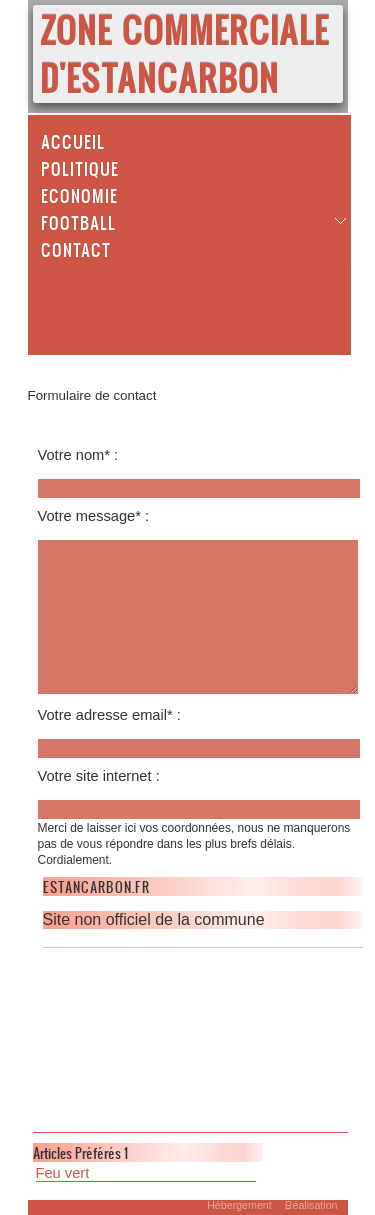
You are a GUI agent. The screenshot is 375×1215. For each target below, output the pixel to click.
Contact (76, 249)
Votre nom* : (78, 455)
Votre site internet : (99, 776)
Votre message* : (94, 516)
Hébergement (239, 1205)
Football (78, 222)
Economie (79, 195)
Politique (80, 168)
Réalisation (311, 1205)
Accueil (73, 141)
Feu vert (63, 1173)
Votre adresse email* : (109, 715)
